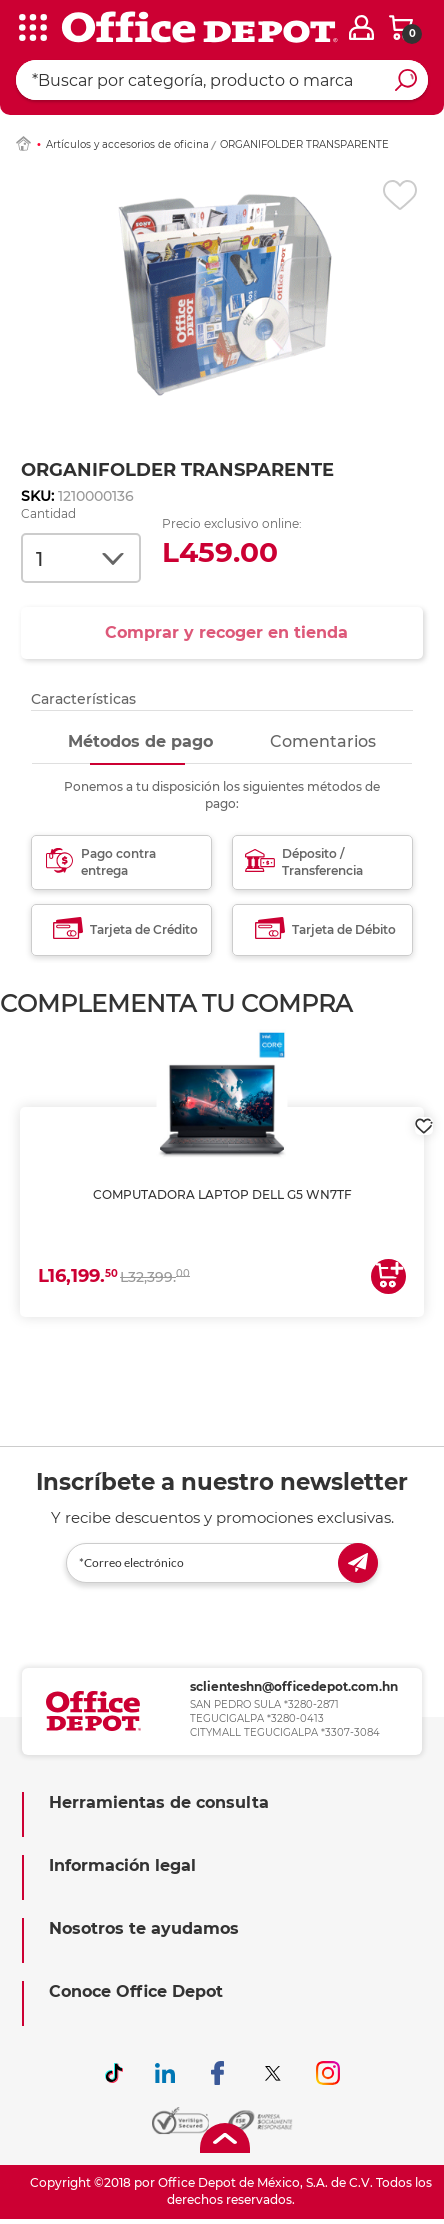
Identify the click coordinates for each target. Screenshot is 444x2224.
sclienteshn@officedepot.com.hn (294, 1686)
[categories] (30, 29)
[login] (361, 27)
